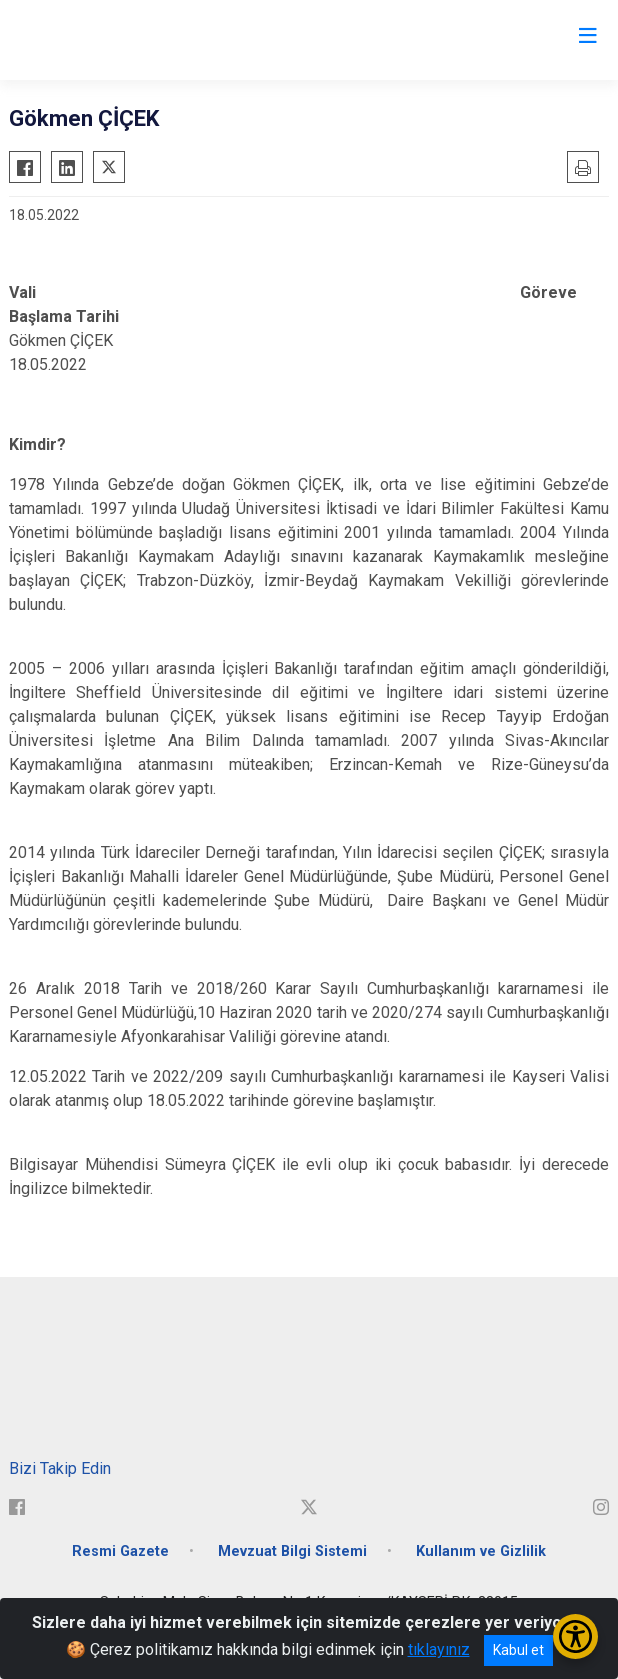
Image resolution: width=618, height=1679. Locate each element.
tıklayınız (439, 1649)
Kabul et (518, 1650)
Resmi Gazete (120, 1551)
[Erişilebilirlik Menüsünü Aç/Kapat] (575, 1636)
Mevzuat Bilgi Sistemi (292, 1551)
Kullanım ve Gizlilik (481, 1551)
